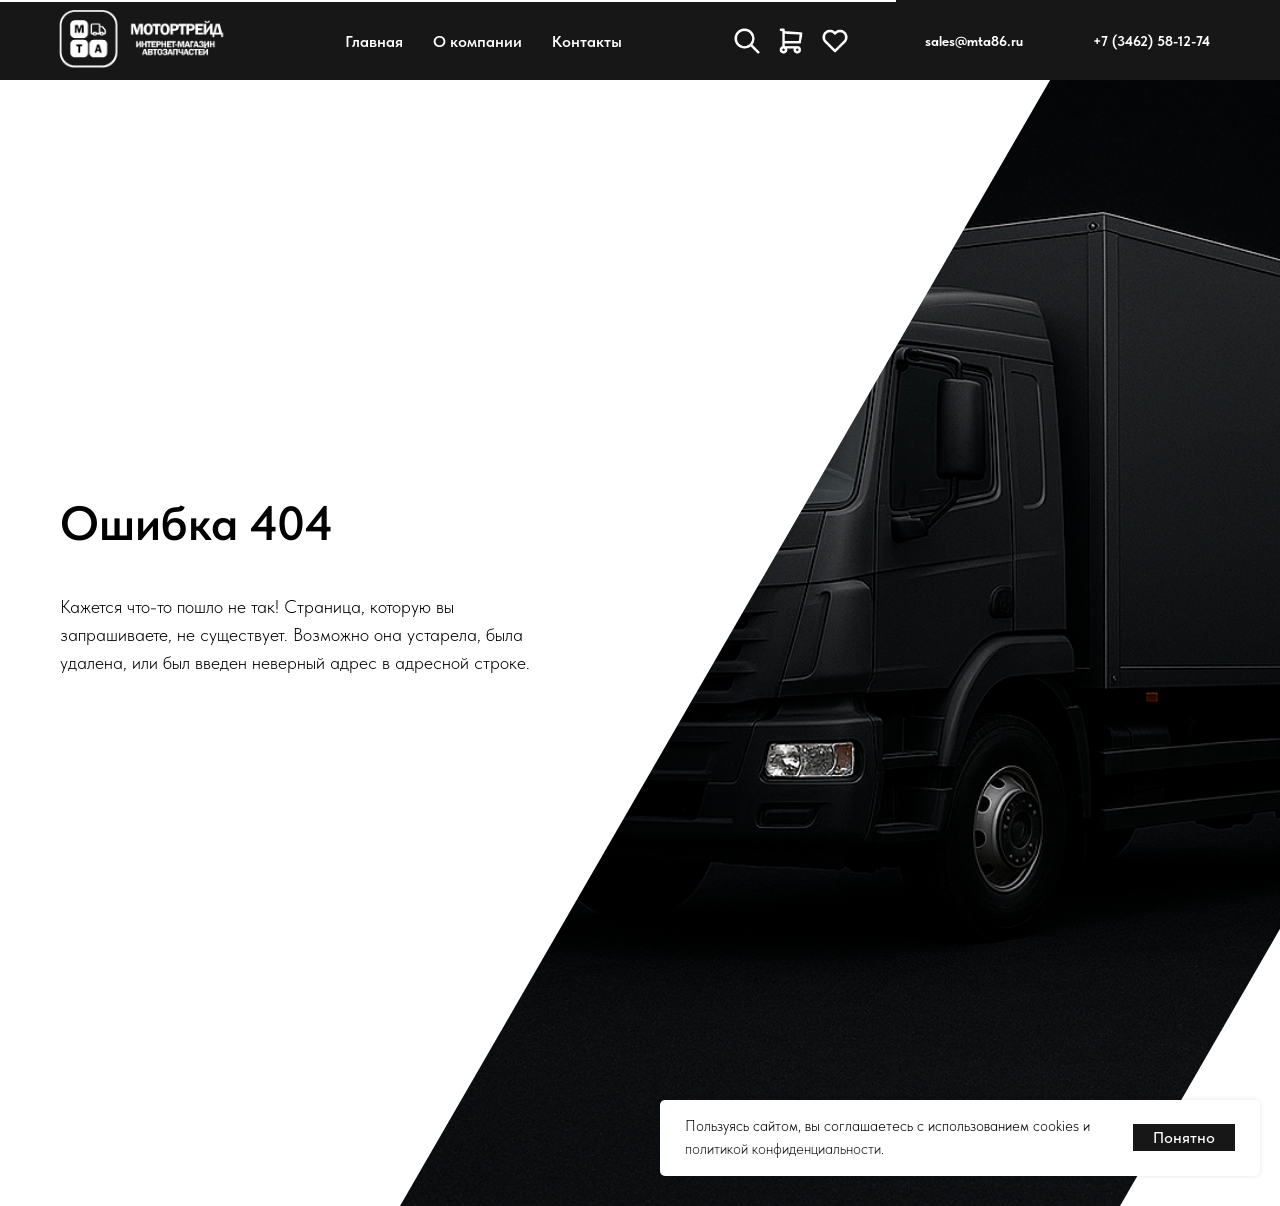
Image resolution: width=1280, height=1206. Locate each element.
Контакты (587, 41)
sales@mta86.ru (974, 41)
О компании (477, 41)
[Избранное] (835, 41)
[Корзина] (791, 41)
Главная (374, 41)
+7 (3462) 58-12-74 (1151, 41)
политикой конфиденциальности (783, 1149)
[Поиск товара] (747, 41)
